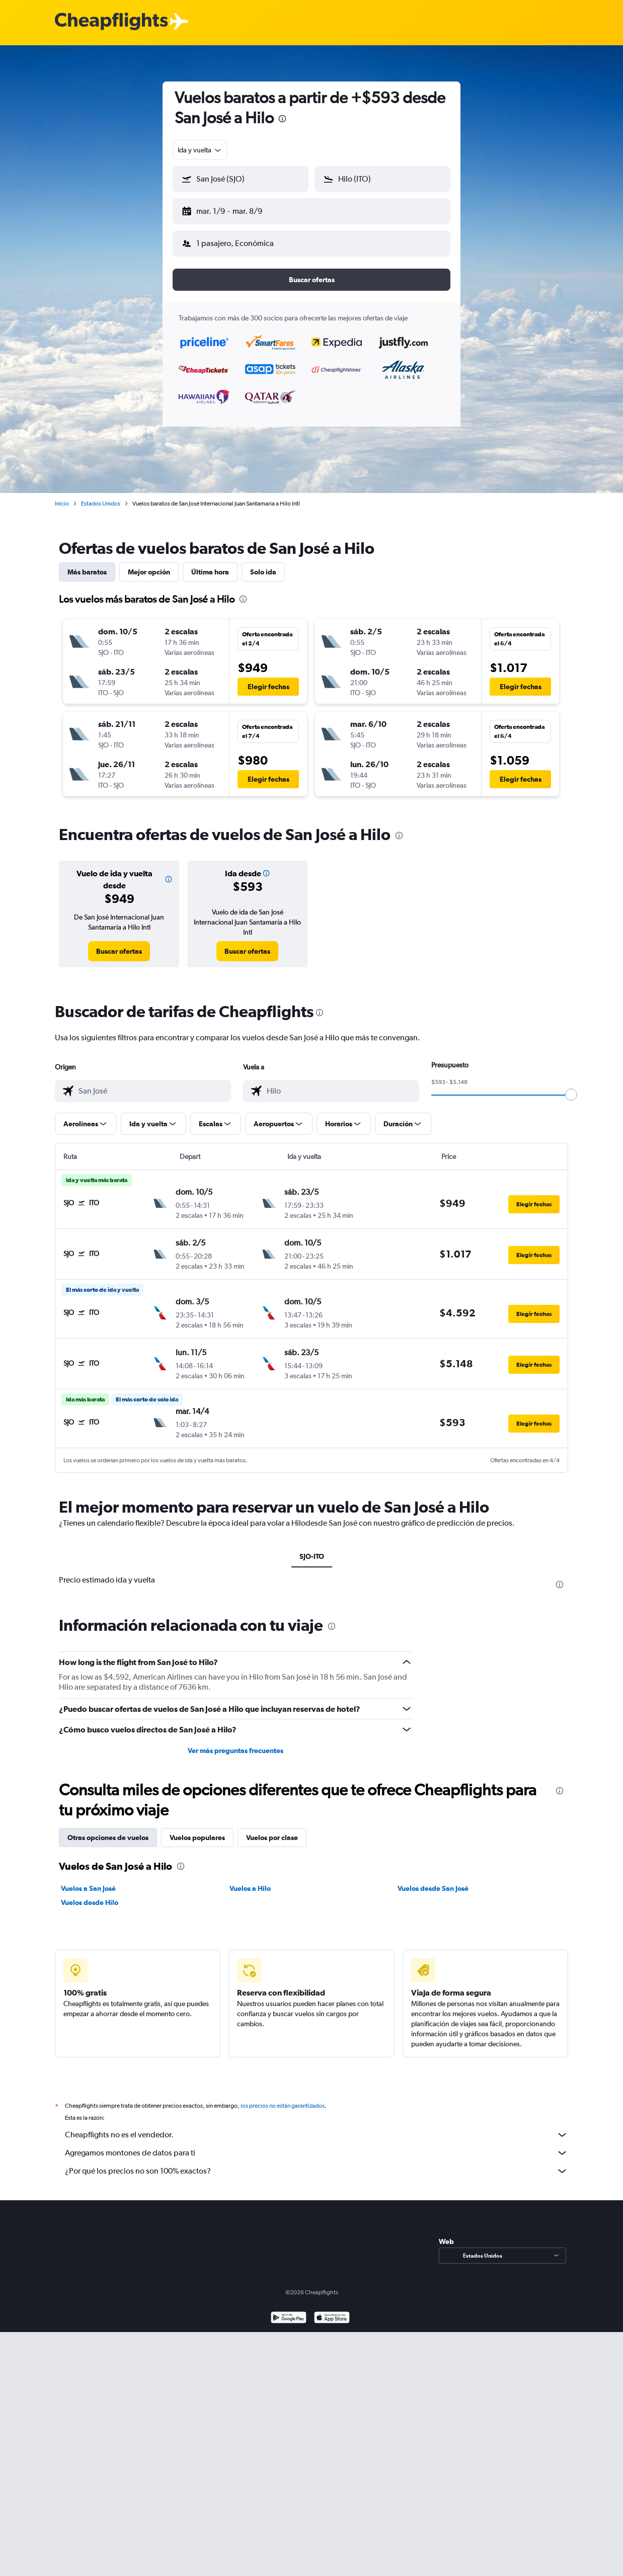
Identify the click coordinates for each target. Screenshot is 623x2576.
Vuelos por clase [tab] (272, 1829)
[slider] (571, 1087)
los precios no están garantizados (283, 2097)
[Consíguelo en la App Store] (332, 2310)
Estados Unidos (100, 495)
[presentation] (282, 118)
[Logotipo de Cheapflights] (111, 22)
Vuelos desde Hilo (89, 1894)
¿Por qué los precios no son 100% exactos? (316, 2163)
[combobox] (200, 150)
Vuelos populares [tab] (197, 1829)
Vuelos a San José (88, 1880)
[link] (119, 943)
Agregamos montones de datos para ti (316, 2145)
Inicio (62, 495)
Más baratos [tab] (87, 564)
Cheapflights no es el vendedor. (316, 2127)
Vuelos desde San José (433, 1880)
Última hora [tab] (210, 564)
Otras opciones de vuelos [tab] (107, 1829)
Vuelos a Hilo (250, 1880)
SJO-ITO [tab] (311, 1548)
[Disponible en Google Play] (288, 2310)
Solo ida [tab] (263, 564)
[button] (236, 209)
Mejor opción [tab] (149, 564)
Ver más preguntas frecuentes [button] (235, 1742)
